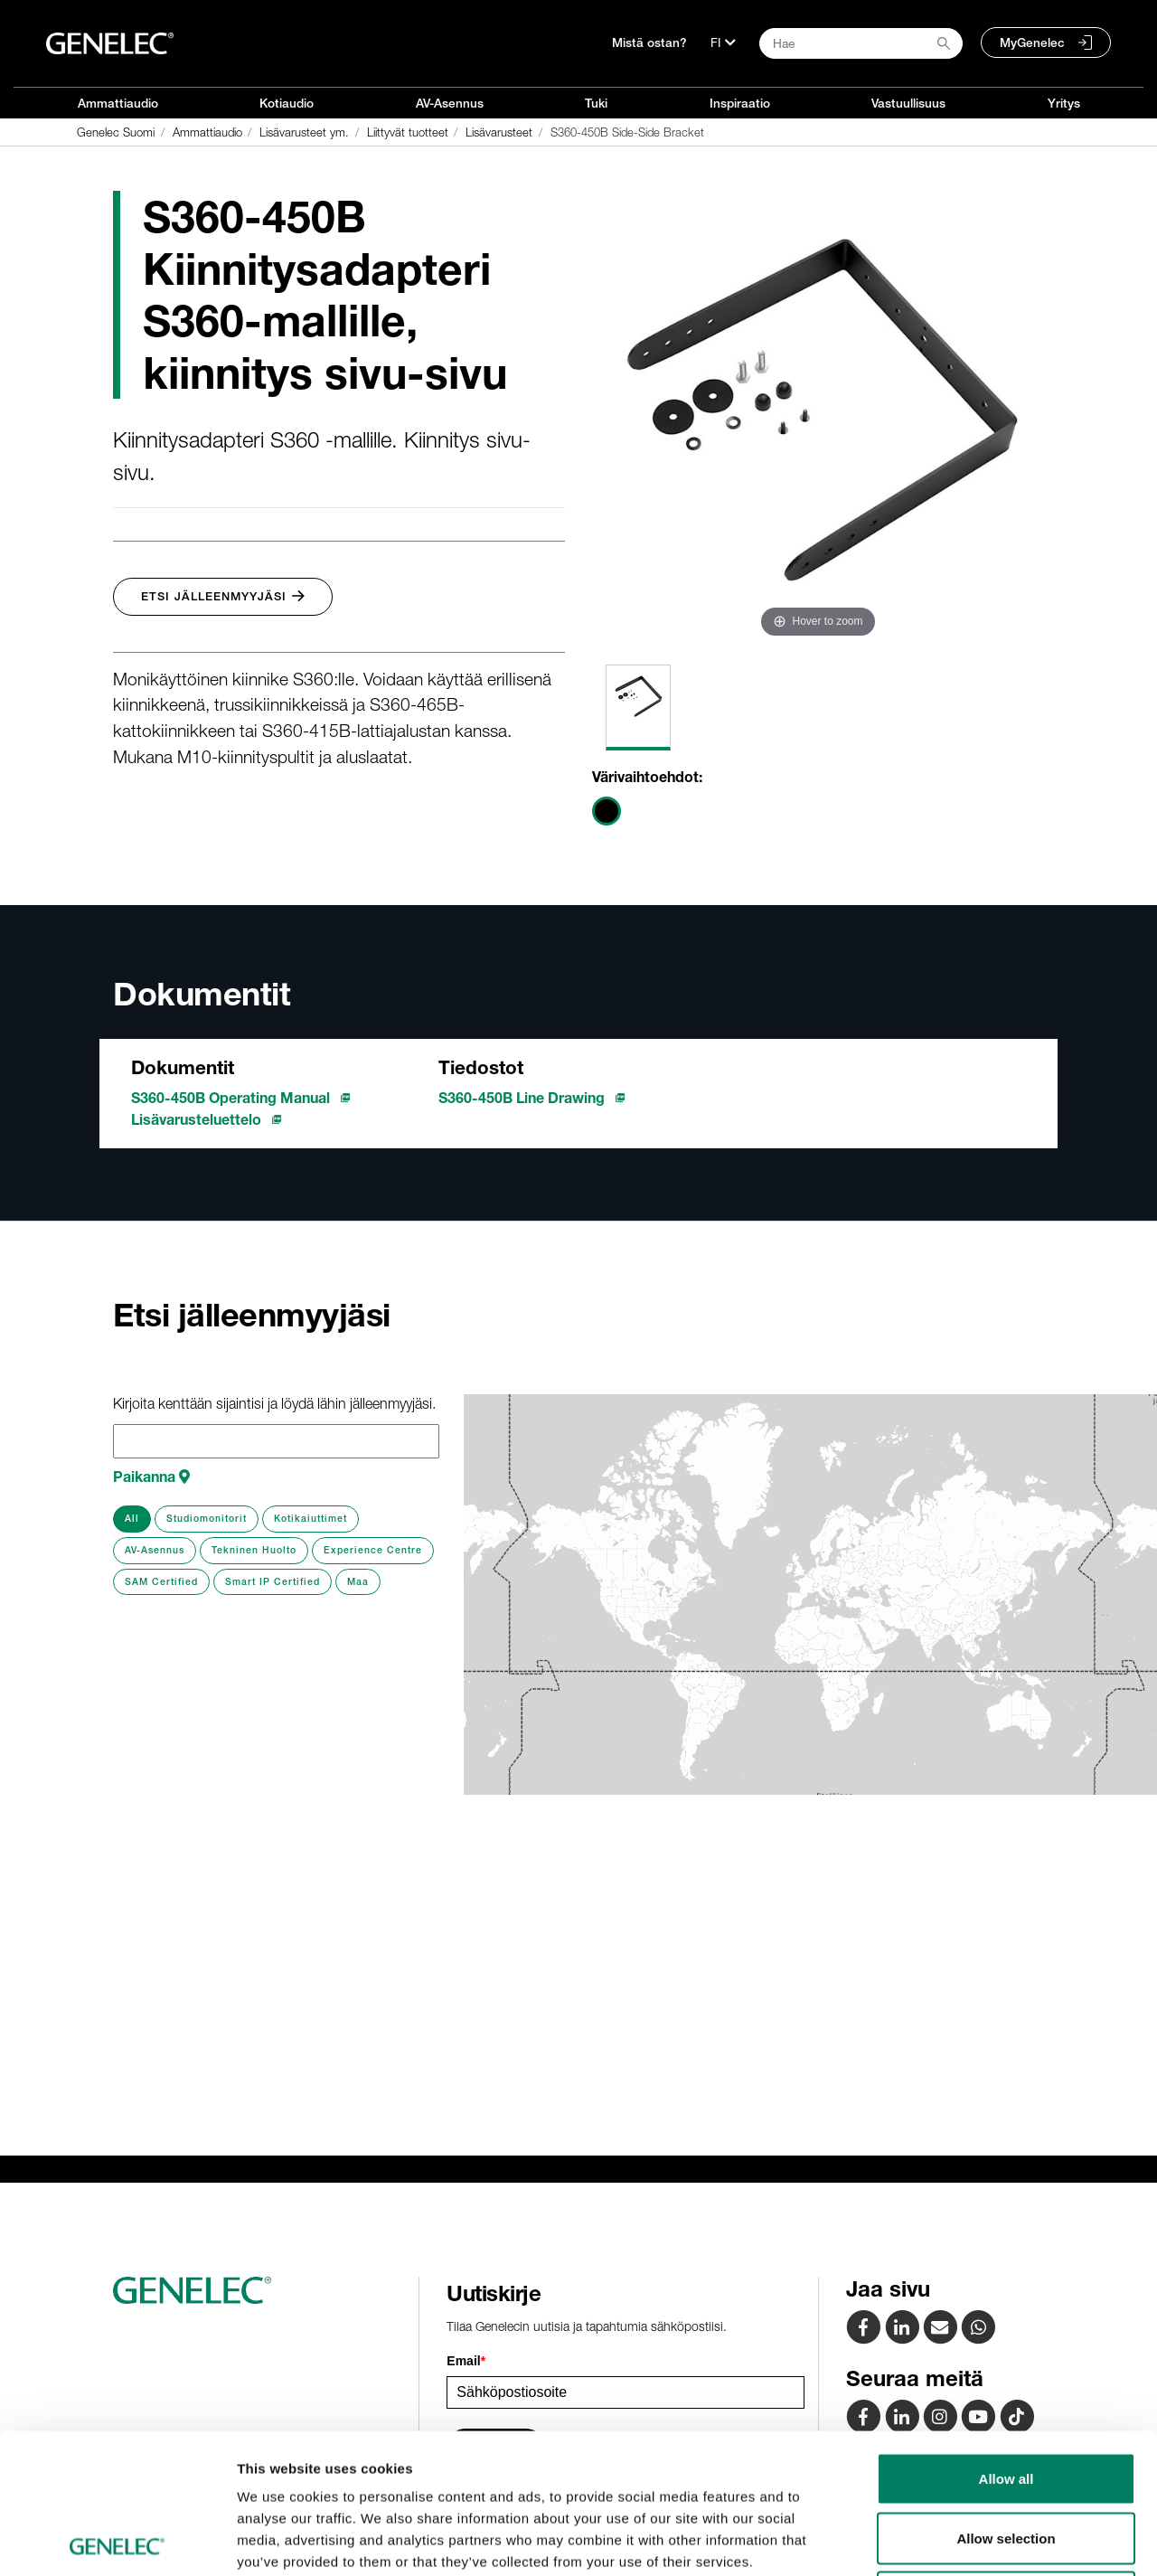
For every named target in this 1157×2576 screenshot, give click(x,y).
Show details (949, 2540)
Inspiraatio (740, 103)
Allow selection (1005, 2398)
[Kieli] (723, 42)
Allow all (1006, 2338)
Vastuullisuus (908, 103)
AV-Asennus (450, 103)
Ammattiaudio (118, 103)
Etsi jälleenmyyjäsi (223, 596)
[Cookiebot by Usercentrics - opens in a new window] (117, 2540)
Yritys (1064, 103)
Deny (1006, 2457)
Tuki (596, 103)
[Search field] (861, 43)
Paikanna (151, 1476)
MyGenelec (1032, 42)
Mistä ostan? (649, 42)
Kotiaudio (286, 103)
